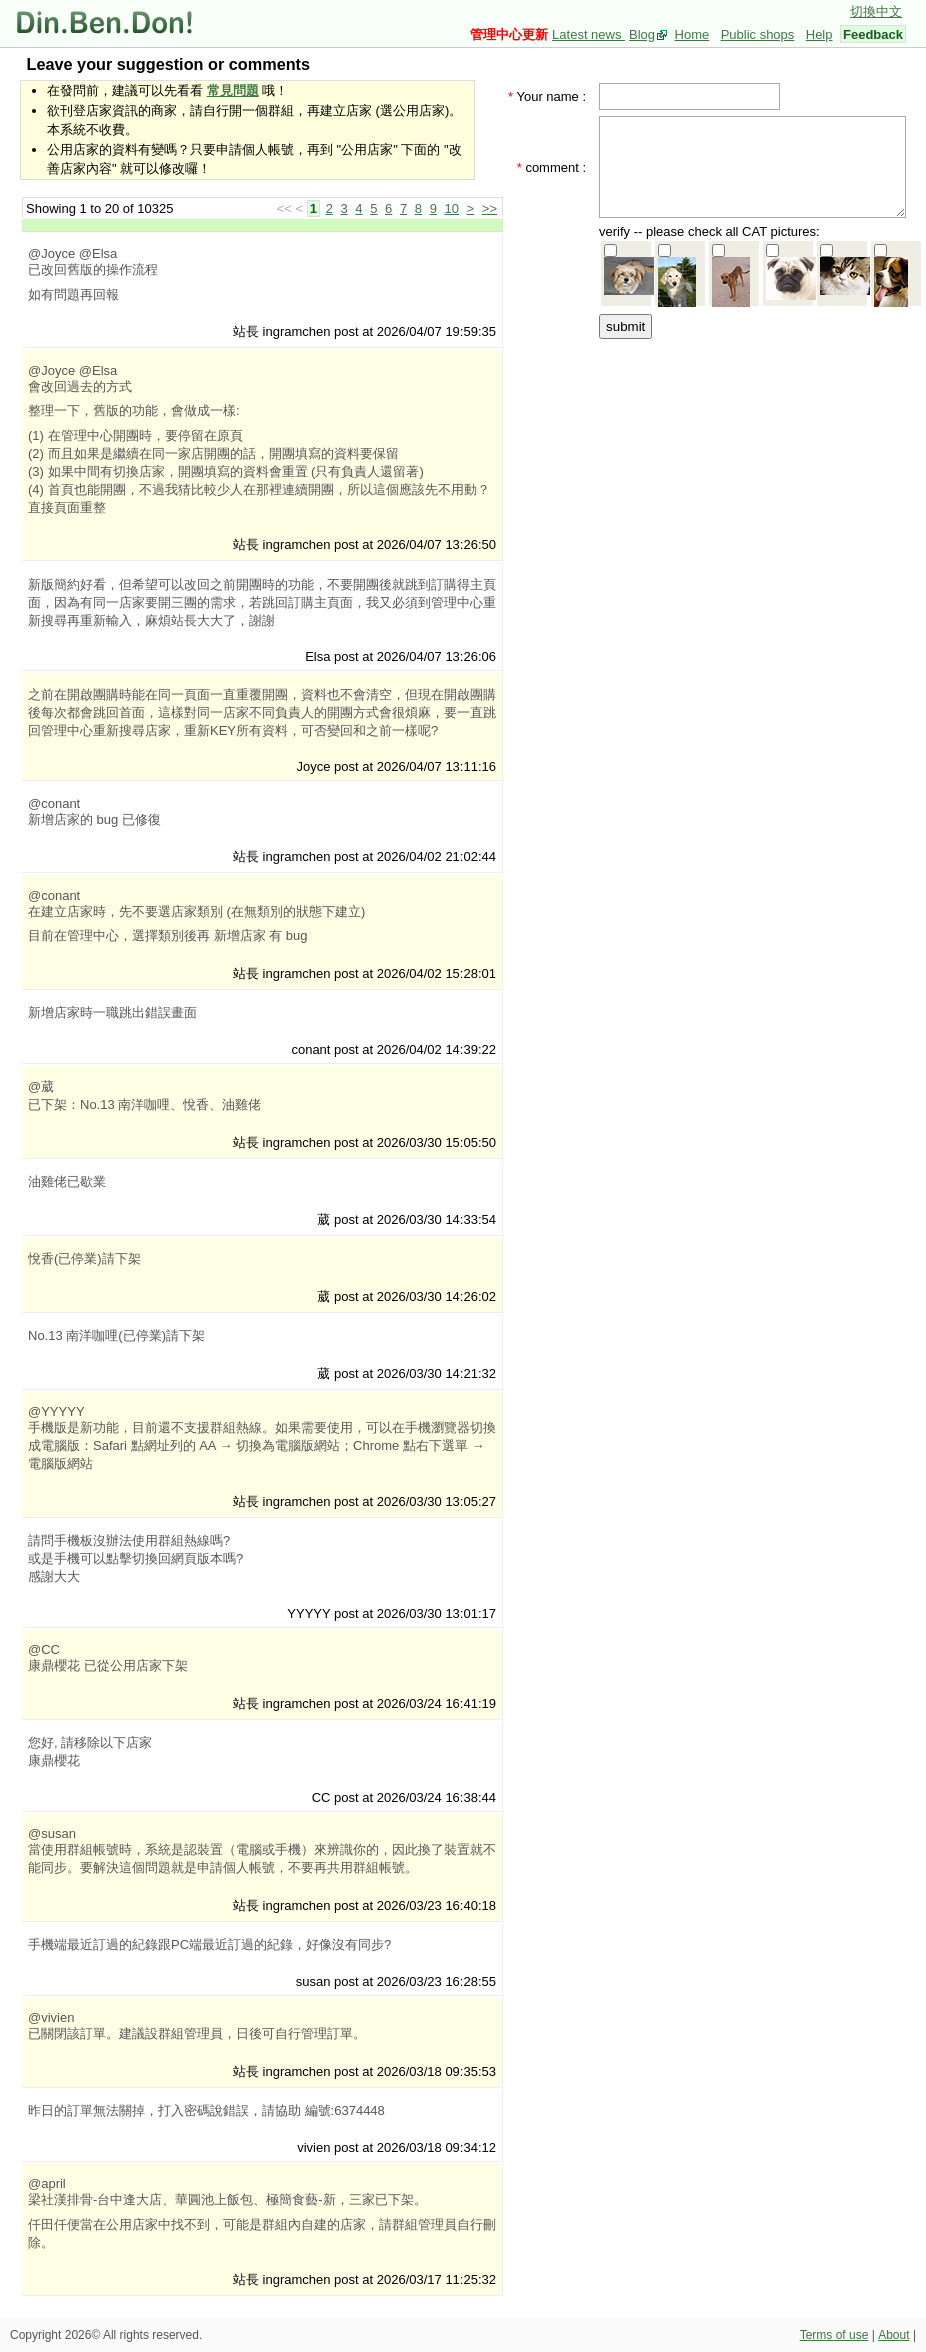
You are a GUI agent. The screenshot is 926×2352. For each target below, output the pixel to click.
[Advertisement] (715, 442)
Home (692, 34)
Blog (642, 34)
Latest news (588, 34)
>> (489, 208)
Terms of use (834, 2335)
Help (819, 34)
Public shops (758, 34)
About (893, 2335)
